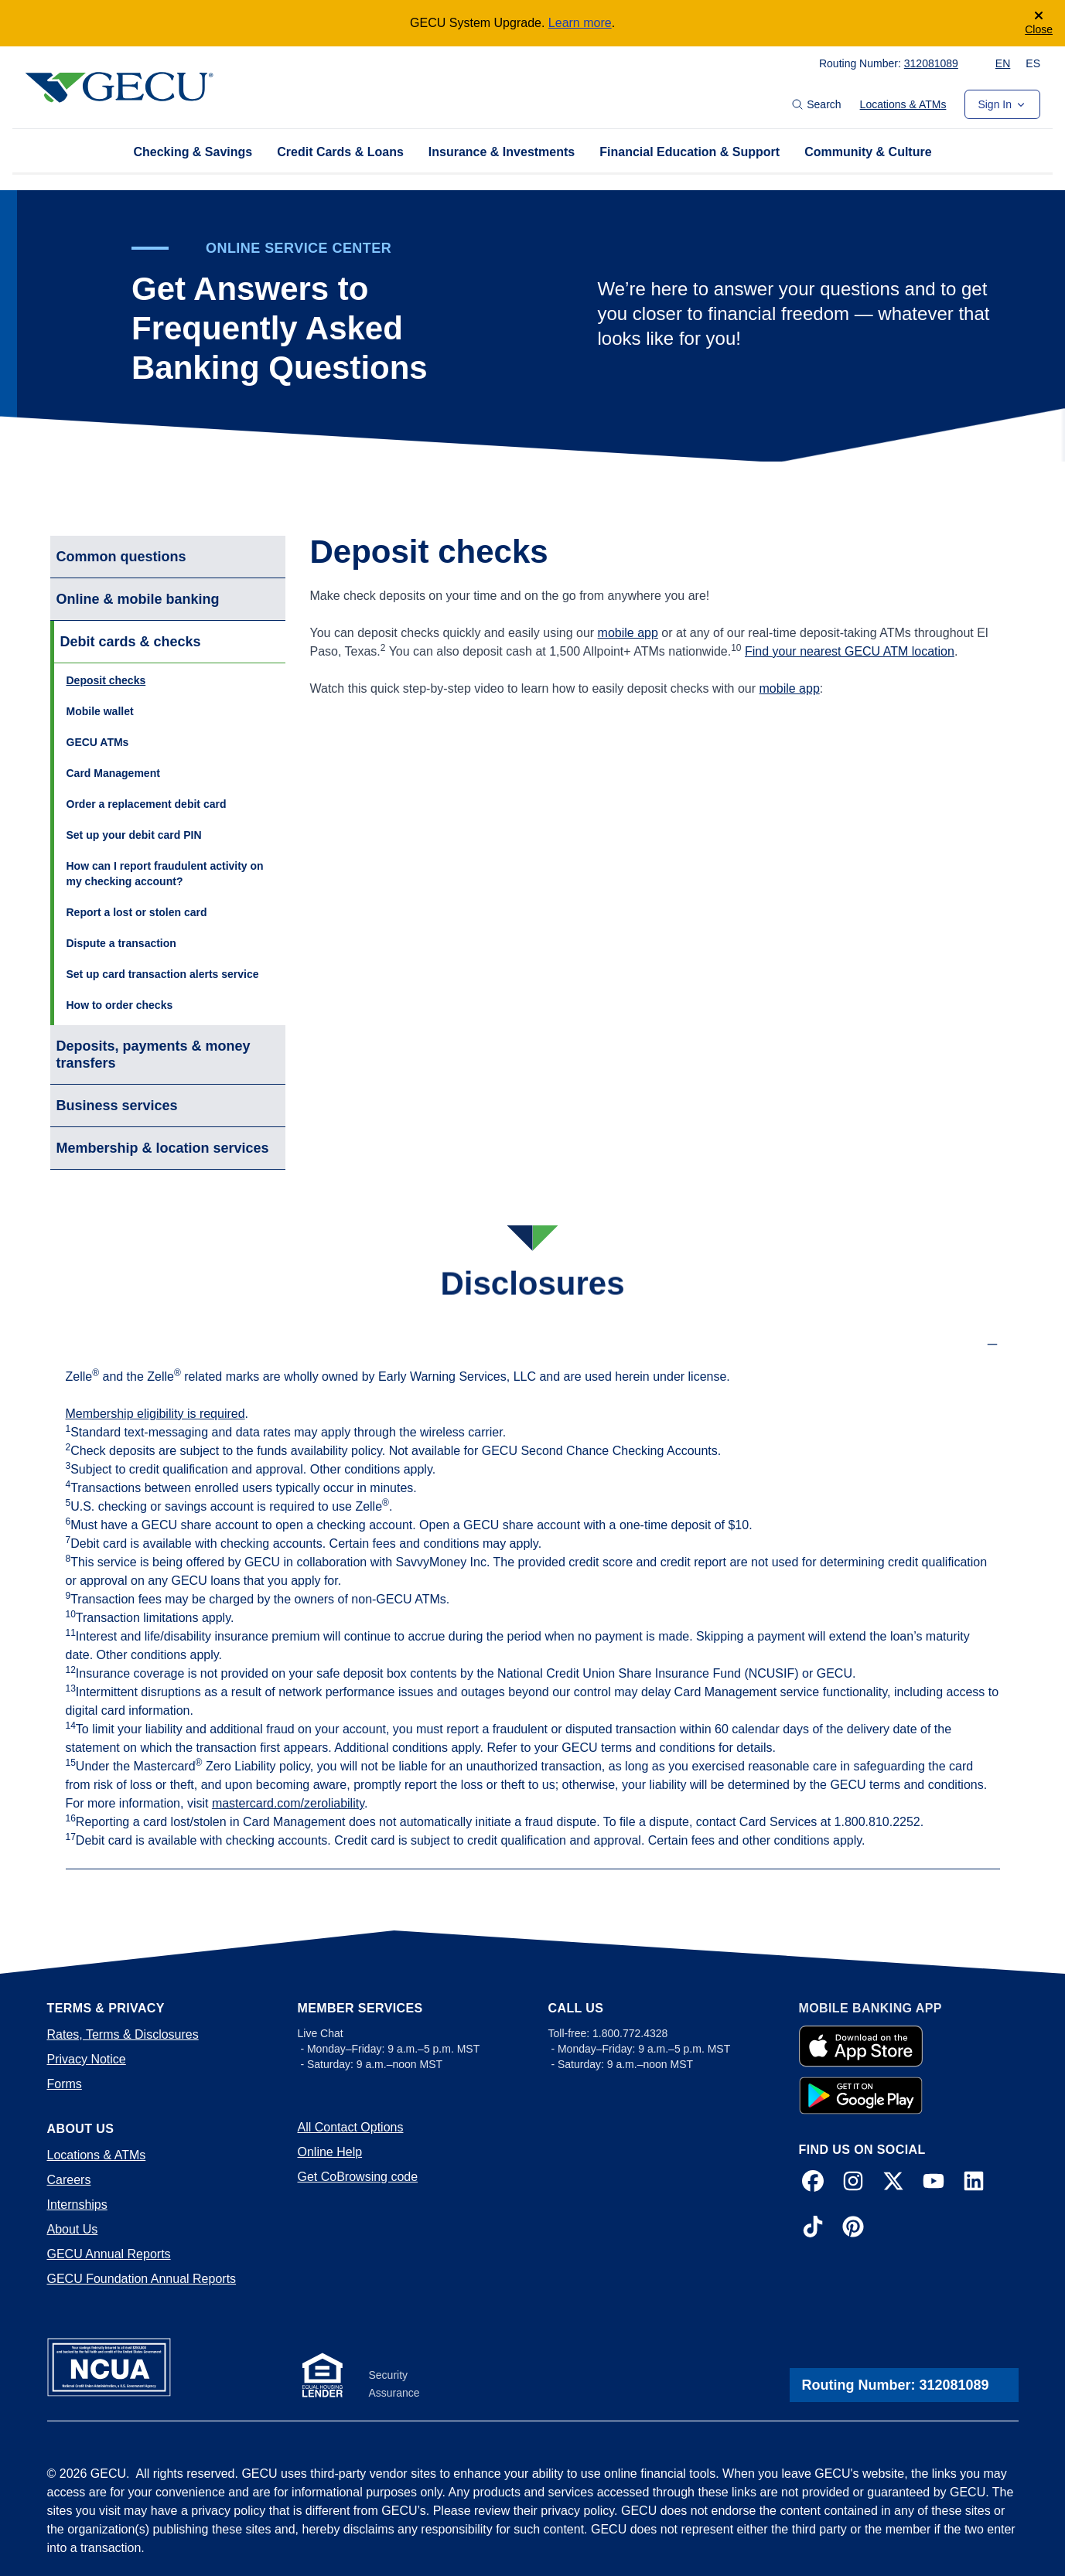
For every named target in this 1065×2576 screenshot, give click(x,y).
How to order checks (120, 1005)
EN (1002, 63)
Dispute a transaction (121, 943)
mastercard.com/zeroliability (288, 1803)
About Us (72, 2229)
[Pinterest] (853, 2229)
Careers (69, 2179)
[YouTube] (933, 2183)
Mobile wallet (100, 711)
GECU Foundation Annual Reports (142, 2278)
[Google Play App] (861, 2095)
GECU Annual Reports (109, 2254)
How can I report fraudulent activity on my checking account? (165, 874)
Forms (64, 2083)
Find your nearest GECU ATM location (849, 651)
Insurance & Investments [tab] (501, 151)
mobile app (628, 632)
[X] (893, 2183)
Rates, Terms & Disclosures (123, 2034)
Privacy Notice (86, 2059)
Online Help (330, 2152)
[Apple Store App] (861, 2046)
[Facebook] (813, 2183)
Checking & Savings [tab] (192, 151)
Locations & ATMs (903, 104)
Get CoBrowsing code (358, 2176)
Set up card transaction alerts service (163, 974)
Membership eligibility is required (155, 1413)
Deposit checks (106, 680)
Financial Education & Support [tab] (689, 151)
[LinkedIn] (974, 2183)
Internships (77, 2204)
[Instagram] (853, 2183)
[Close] (1039, 23)
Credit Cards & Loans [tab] (340, 151)
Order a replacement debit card (147, 804)
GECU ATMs (98, 742)
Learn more (580, 22)
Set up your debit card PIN (134, 835)
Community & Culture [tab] (867, 151)
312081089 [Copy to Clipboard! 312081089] (931, 63)
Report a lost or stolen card (137, 912)
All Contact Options (351, 2127)
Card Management (113, 773)
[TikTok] (813, 2229)
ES (1033, 63)
